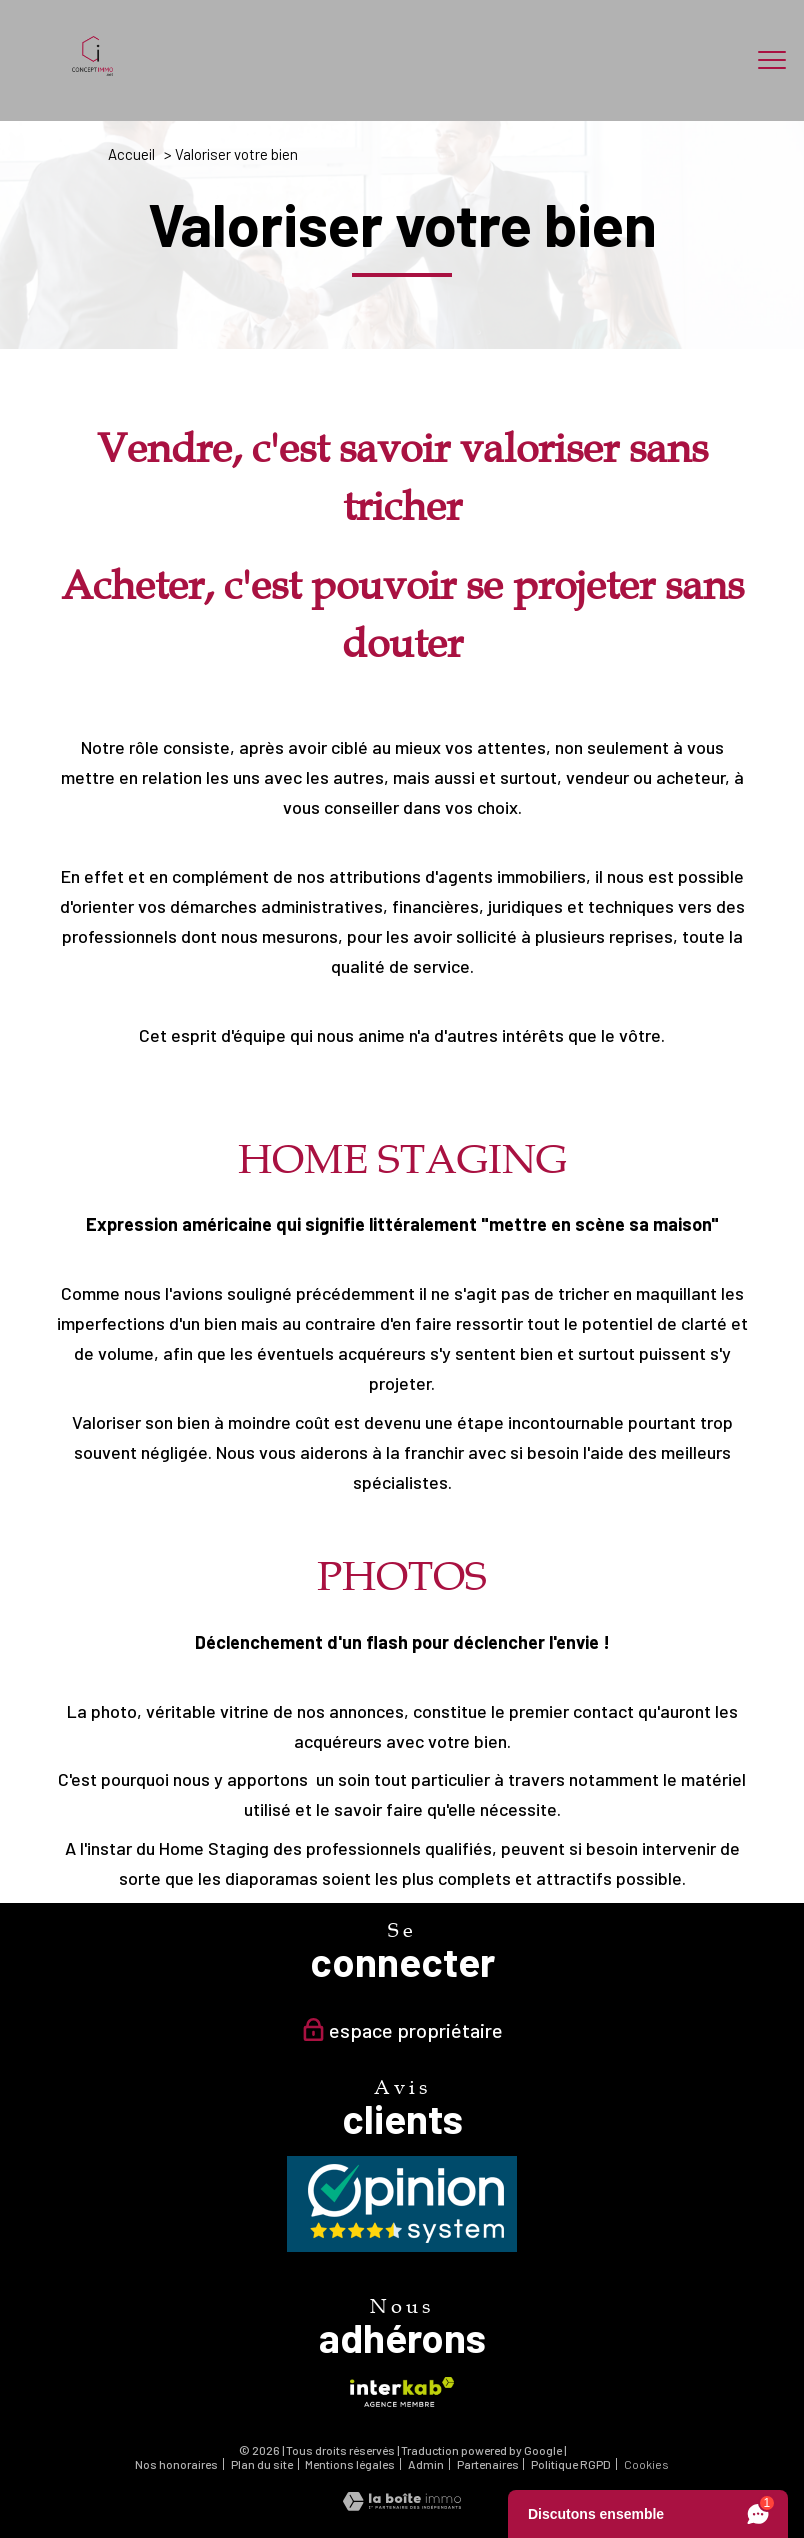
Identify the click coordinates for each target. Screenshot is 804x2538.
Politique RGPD (571, 2464)
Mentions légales (350, 2464)
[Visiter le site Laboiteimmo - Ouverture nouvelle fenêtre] (402, 2504)
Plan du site (262, 2464)
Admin (426, 2464)
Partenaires (488, 2464)
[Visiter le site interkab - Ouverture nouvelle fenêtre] (401, 2392)
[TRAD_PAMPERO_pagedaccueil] (92, 69)
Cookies (646, 2464)
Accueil (131, 154)
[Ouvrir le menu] (772, 60)
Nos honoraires (176, 2464)
